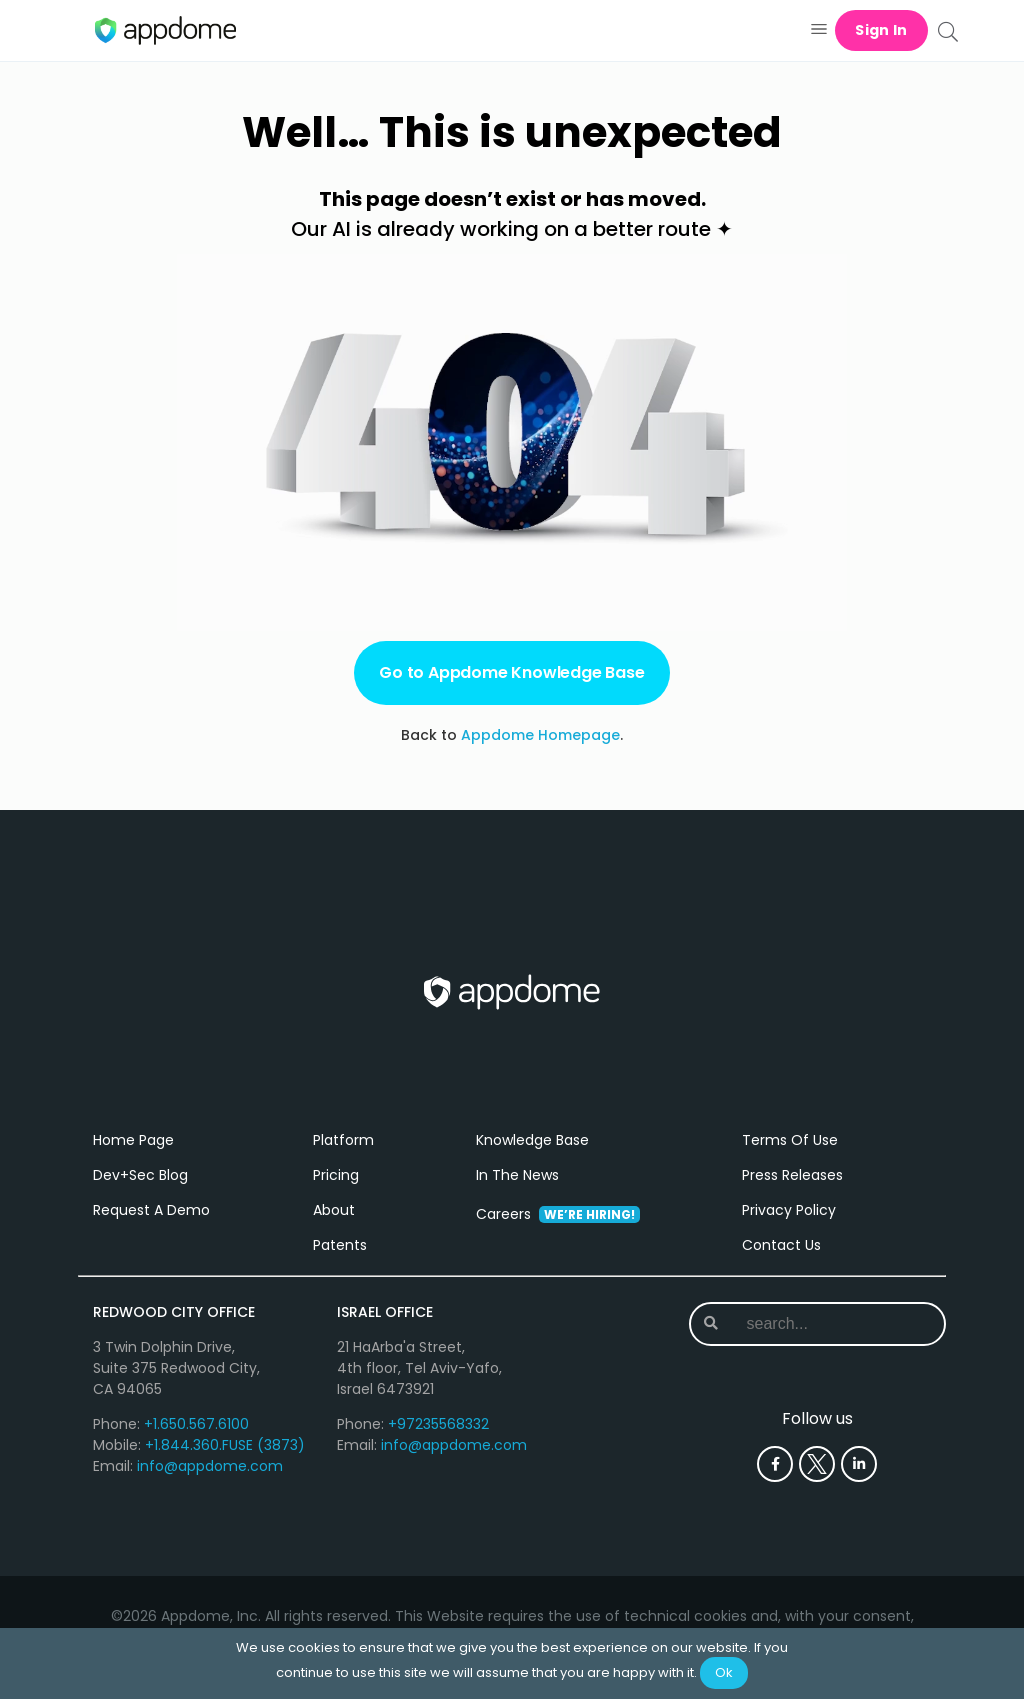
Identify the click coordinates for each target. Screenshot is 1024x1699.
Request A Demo (151, 1210)
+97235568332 (438, 1424)
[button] (818, 30)
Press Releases (792, 1175)
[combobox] (819, 1324)
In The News (517, 1175)
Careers (558, 1214)
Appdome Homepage (540, 735)
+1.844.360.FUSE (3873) (225, 1445)
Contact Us (781, 1245)
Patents (340, 1245)
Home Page (133, 1140)
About (334, 1210)
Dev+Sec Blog (140, 1175)
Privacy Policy (789, 1210)
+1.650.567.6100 (196, 1424)
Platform (343, 1140)
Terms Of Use (790, 1140)
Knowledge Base (532, 1140)
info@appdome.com (210, 1466)
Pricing (336, 1175)
